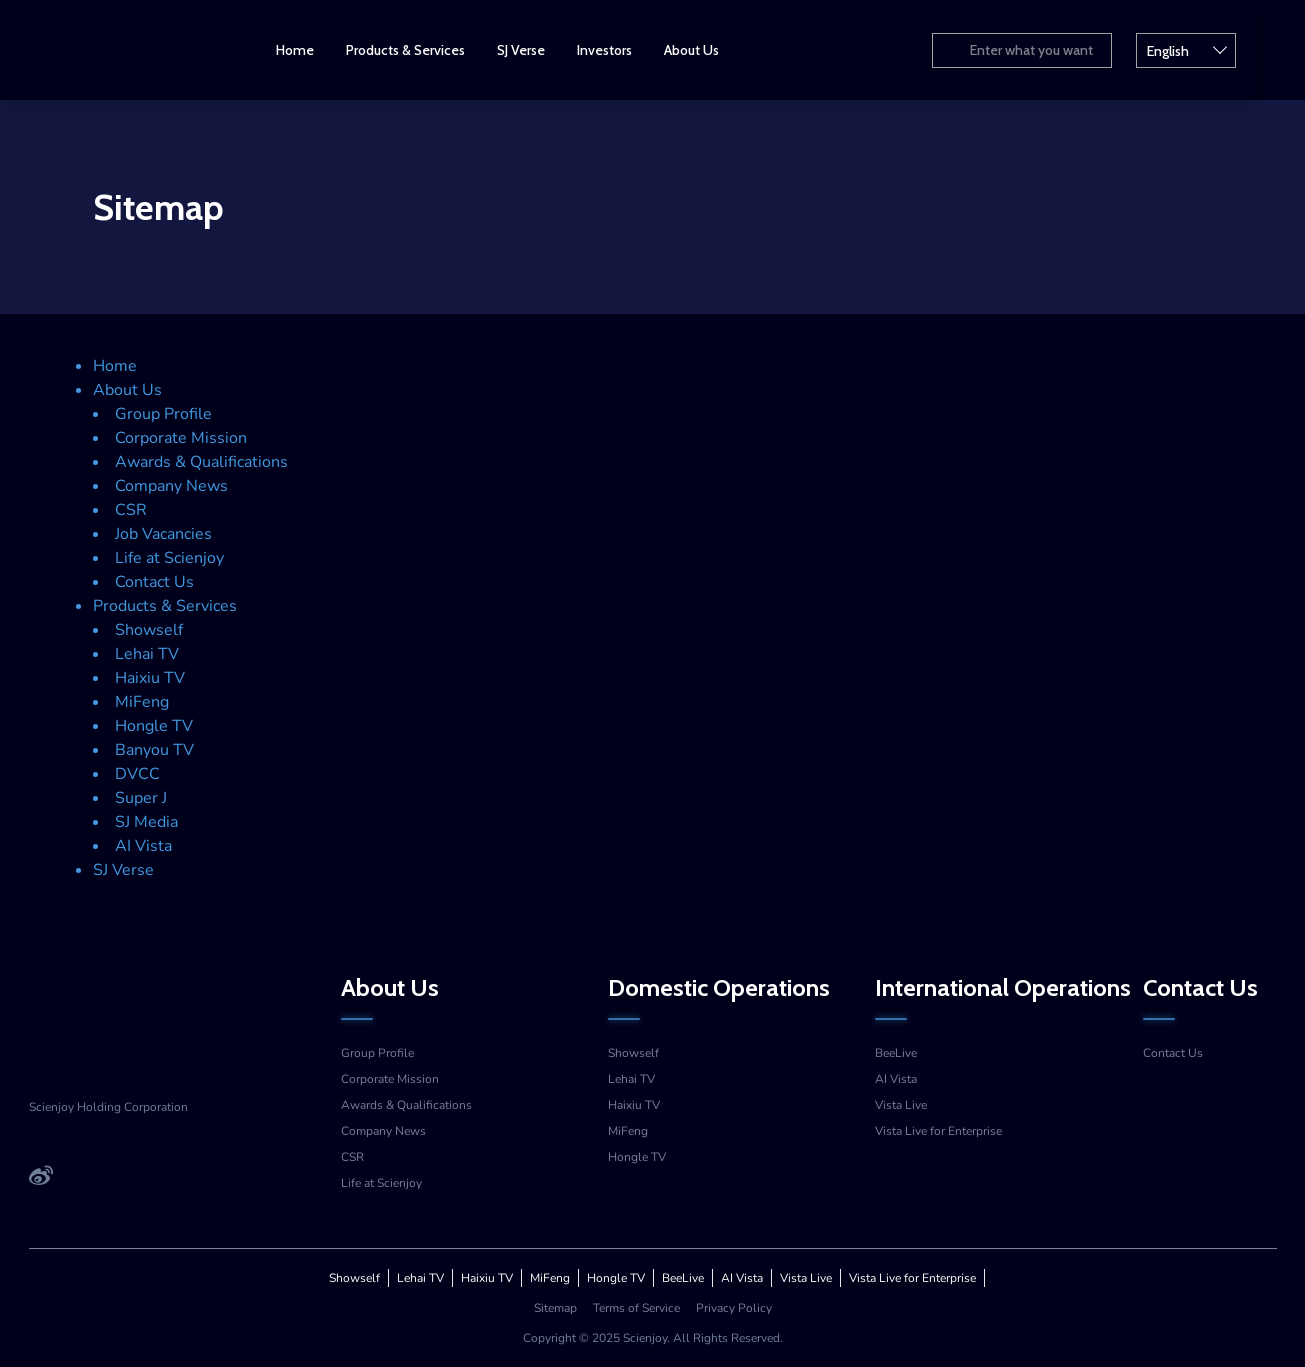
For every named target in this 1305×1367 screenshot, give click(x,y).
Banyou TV (154, 750)
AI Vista (143, 846)
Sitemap (555, 1308)
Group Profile (163, 414)
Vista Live (901, 1105)
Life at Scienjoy (169, 558)
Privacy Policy (734, 1308)
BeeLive (896, 1053)
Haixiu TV (150, 678)
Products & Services (423, 50)
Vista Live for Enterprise (938, 1131)
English (1228, 49)
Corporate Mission (181, 438)
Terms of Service (636, 1308)
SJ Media (146, 822)
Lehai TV (147, 654)
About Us (709, 50)
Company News (171, 486)
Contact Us (154, 582)
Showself (149, 630)
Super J (141, 798)
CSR (131, 510)
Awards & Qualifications (201, 462)
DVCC (137, 774)
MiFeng (142, 702)
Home (313, 50)
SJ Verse (539, 50)
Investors (622, 50)
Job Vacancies (163, 534)
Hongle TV (154, 726)
